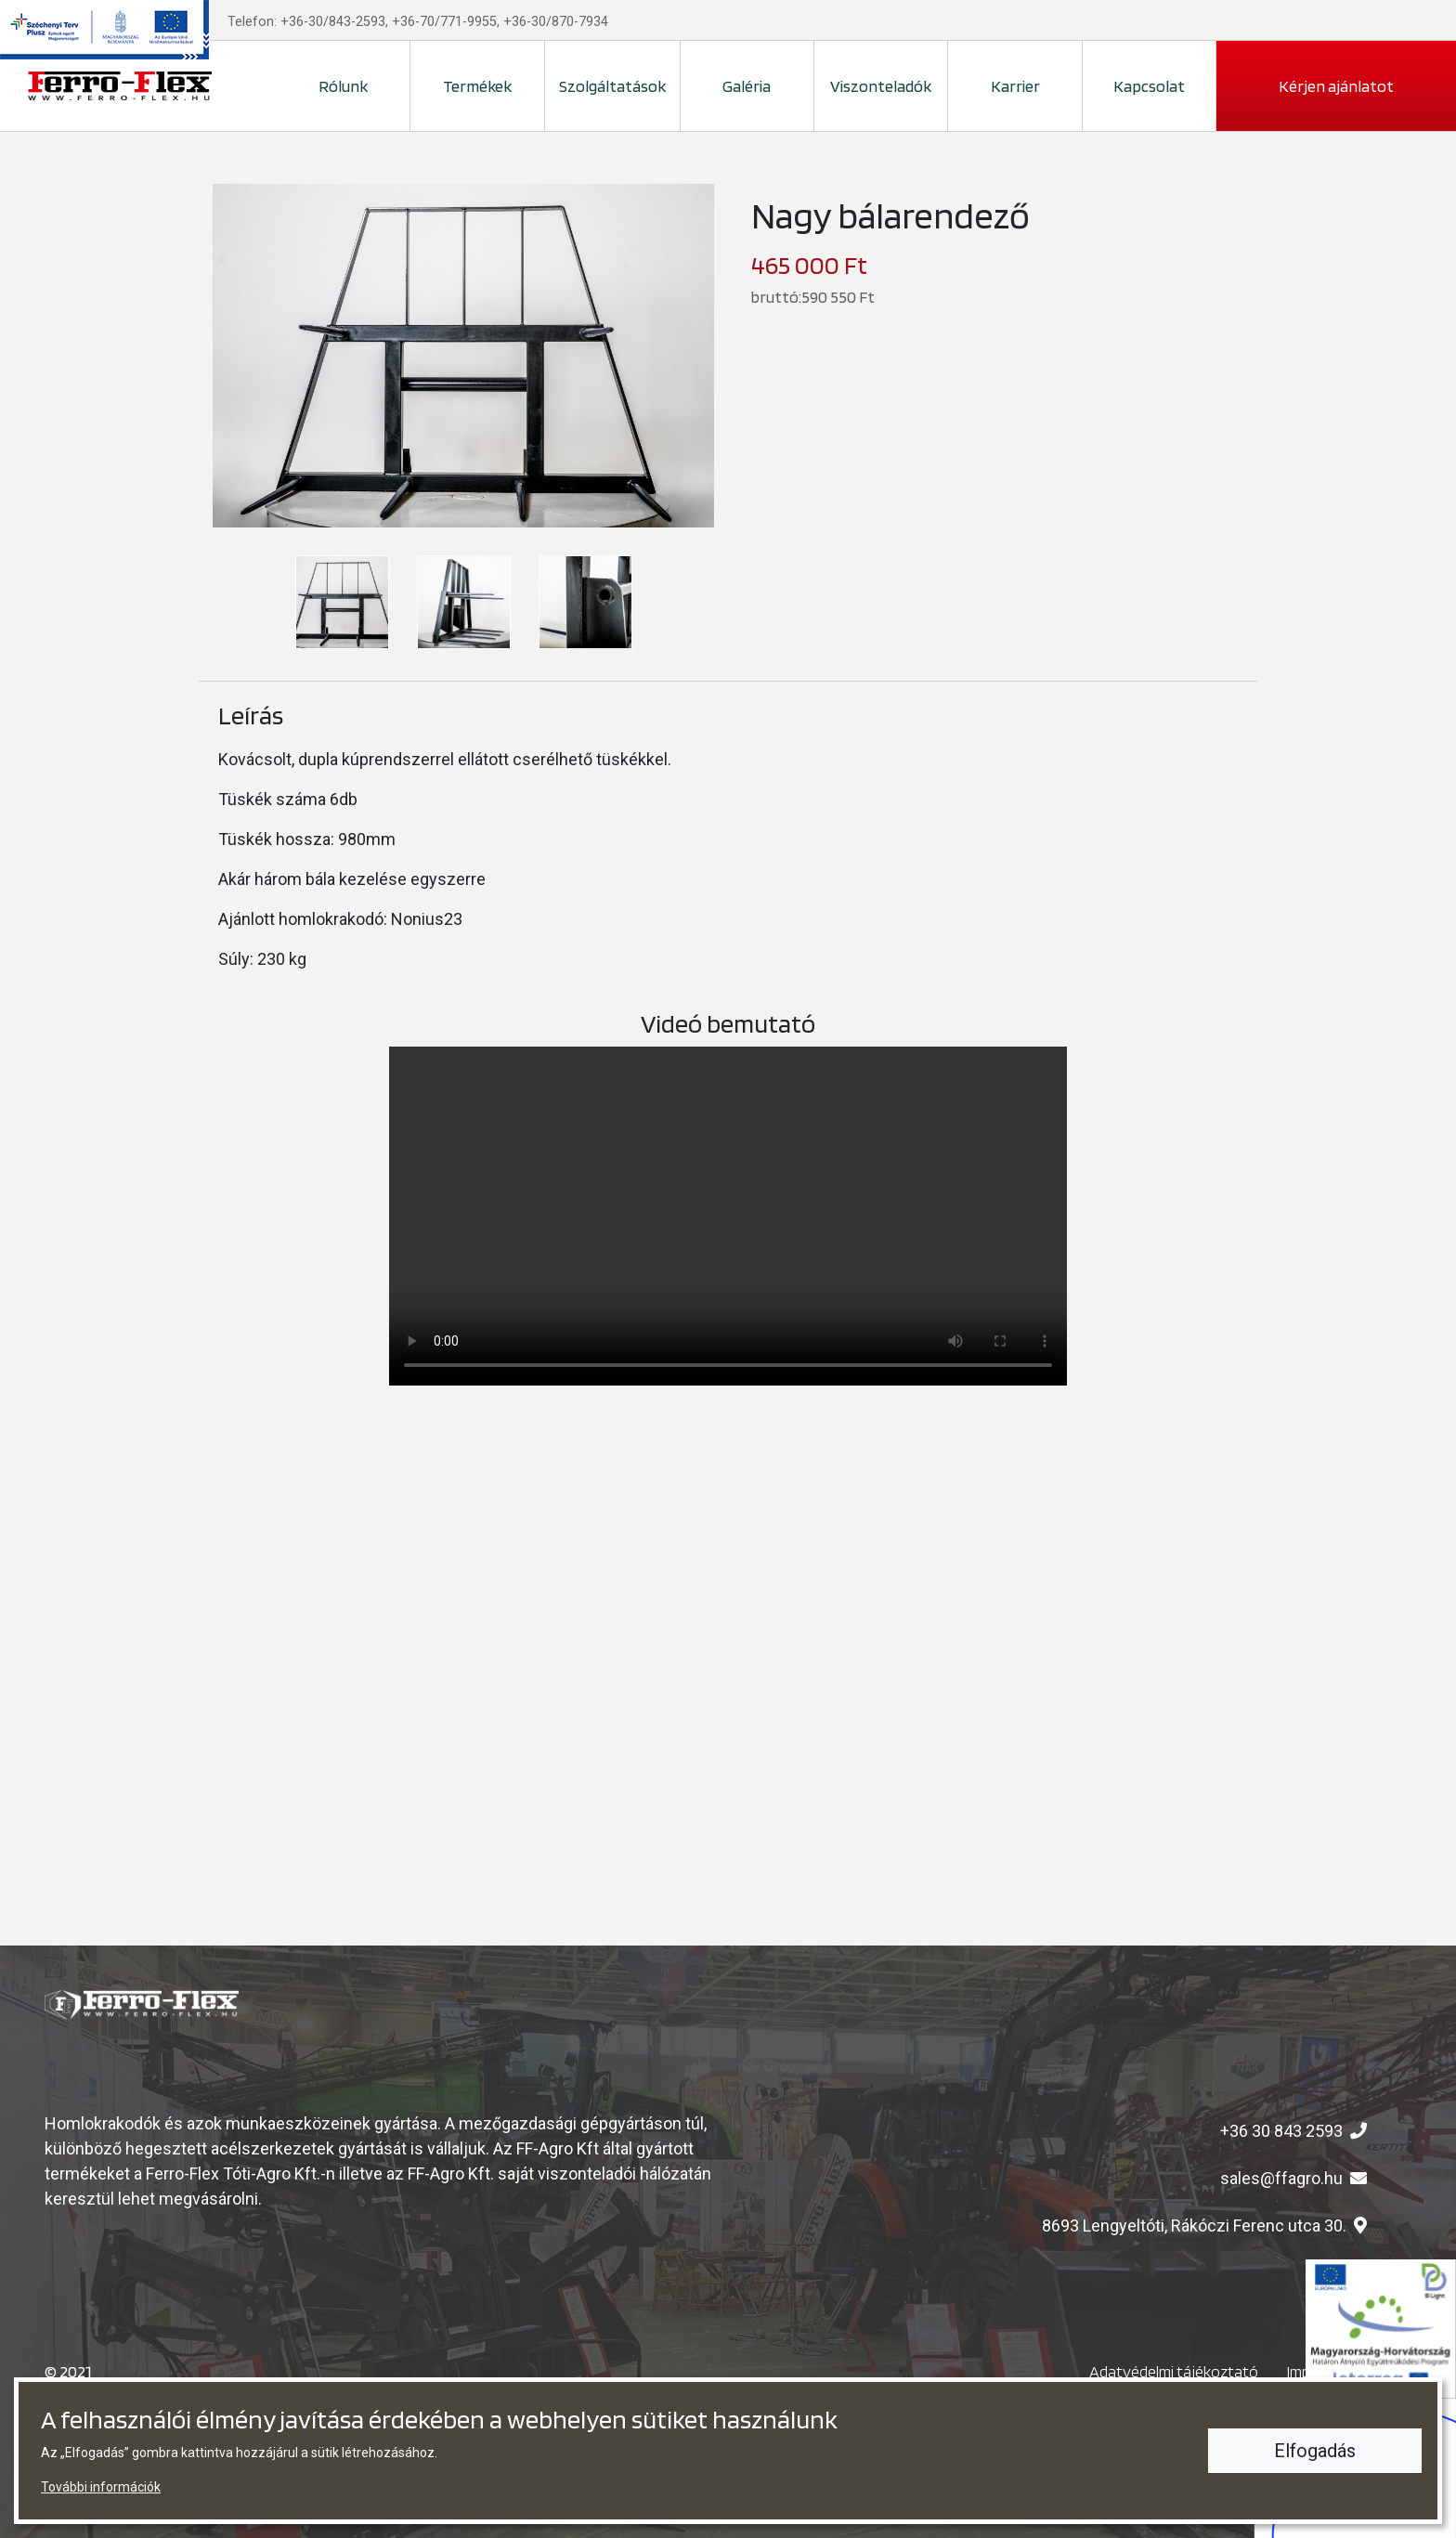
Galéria (746, 86)
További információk (101, 2486)
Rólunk (343, 86)
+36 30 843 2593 (1281, 2131)
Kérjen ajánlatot (1336, 86)
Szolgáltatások (612, 86)
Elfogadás (1315, 2451)
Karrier (1015, 86)
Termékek (477, 86)
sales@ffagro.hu (1281, 2178)
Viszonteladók (880, 86)
